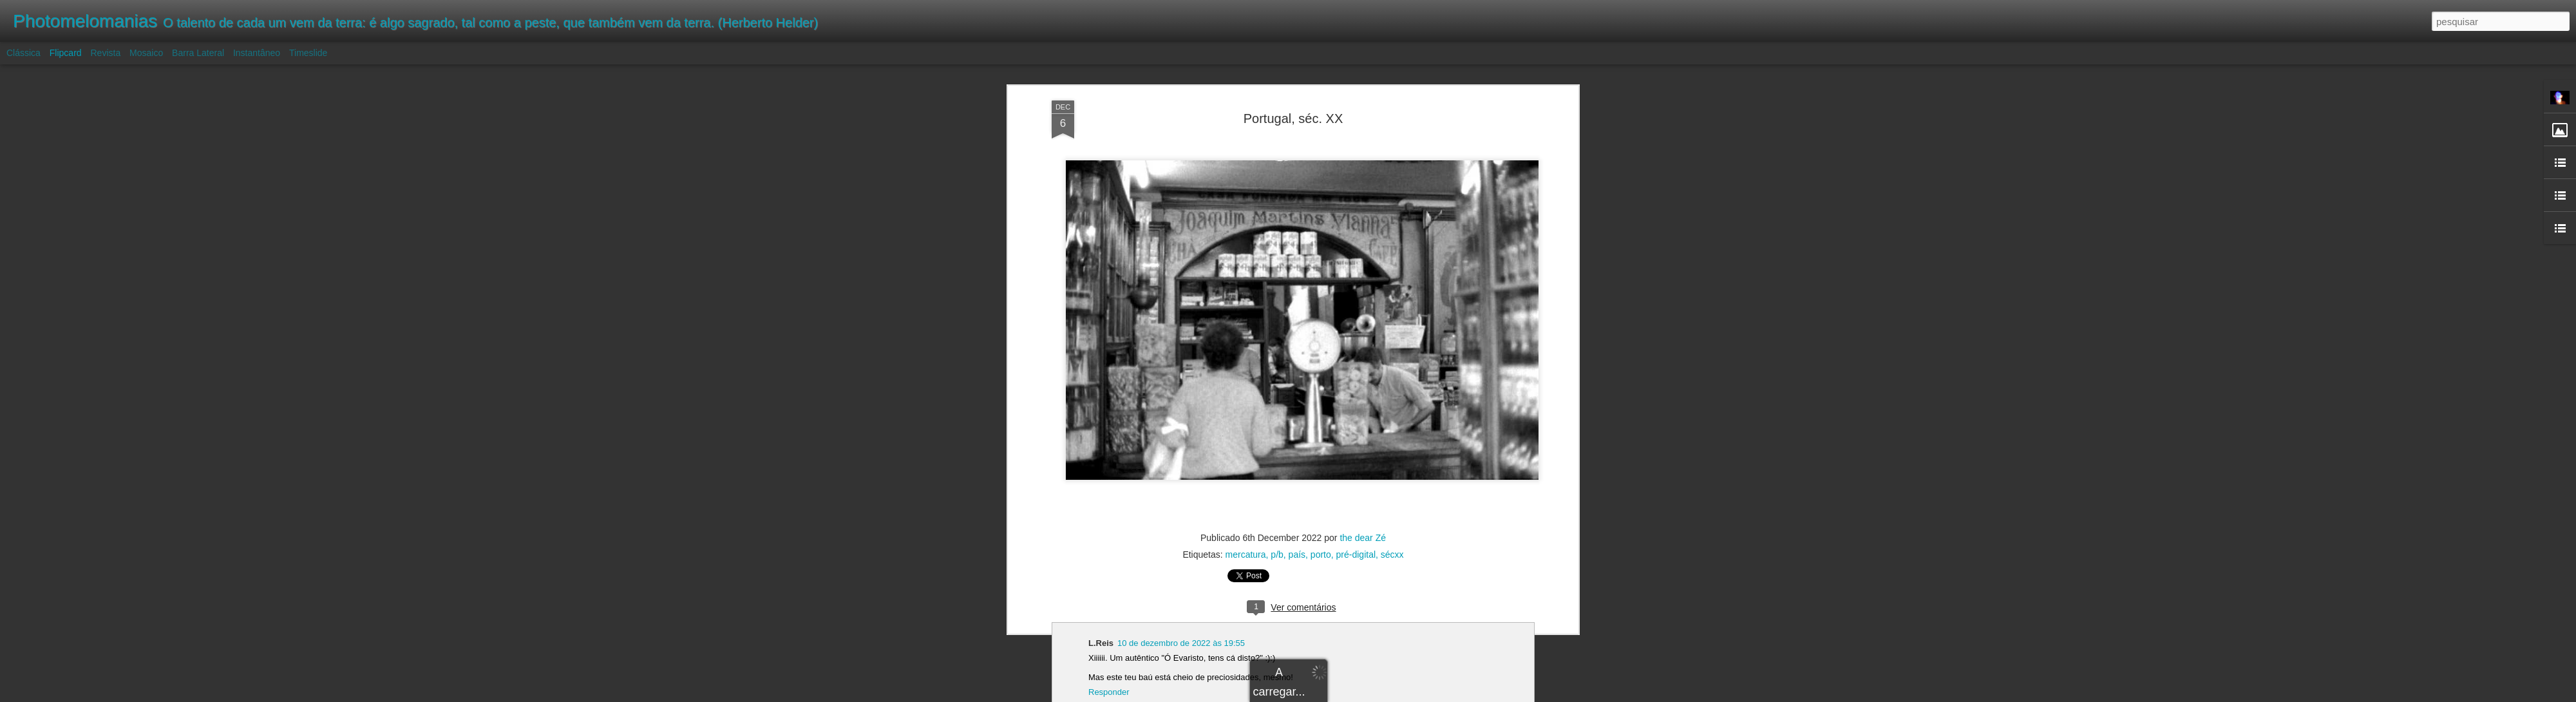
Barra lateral (198, 53)
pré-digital (1356, 554)
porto (1321, 554)
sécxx (1392, 554)
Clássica (23, 53)
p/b (1277, 554)
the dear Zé (1363, 538)
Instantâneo (256, 53)
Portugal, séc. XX (1293, 118)
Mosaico (146, 53)
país (1297, 554)
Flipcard (66, 53)
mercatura (1246, 554)
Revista (105, 53)
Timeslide (308, 53)
